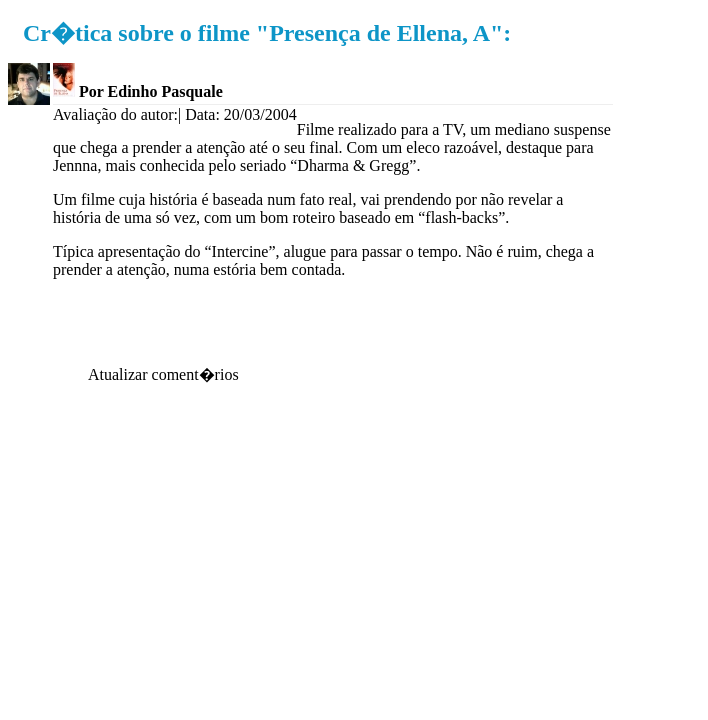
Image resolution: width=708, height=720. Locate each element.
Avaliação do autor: (115, 114)
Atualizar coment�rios (163, 374)
